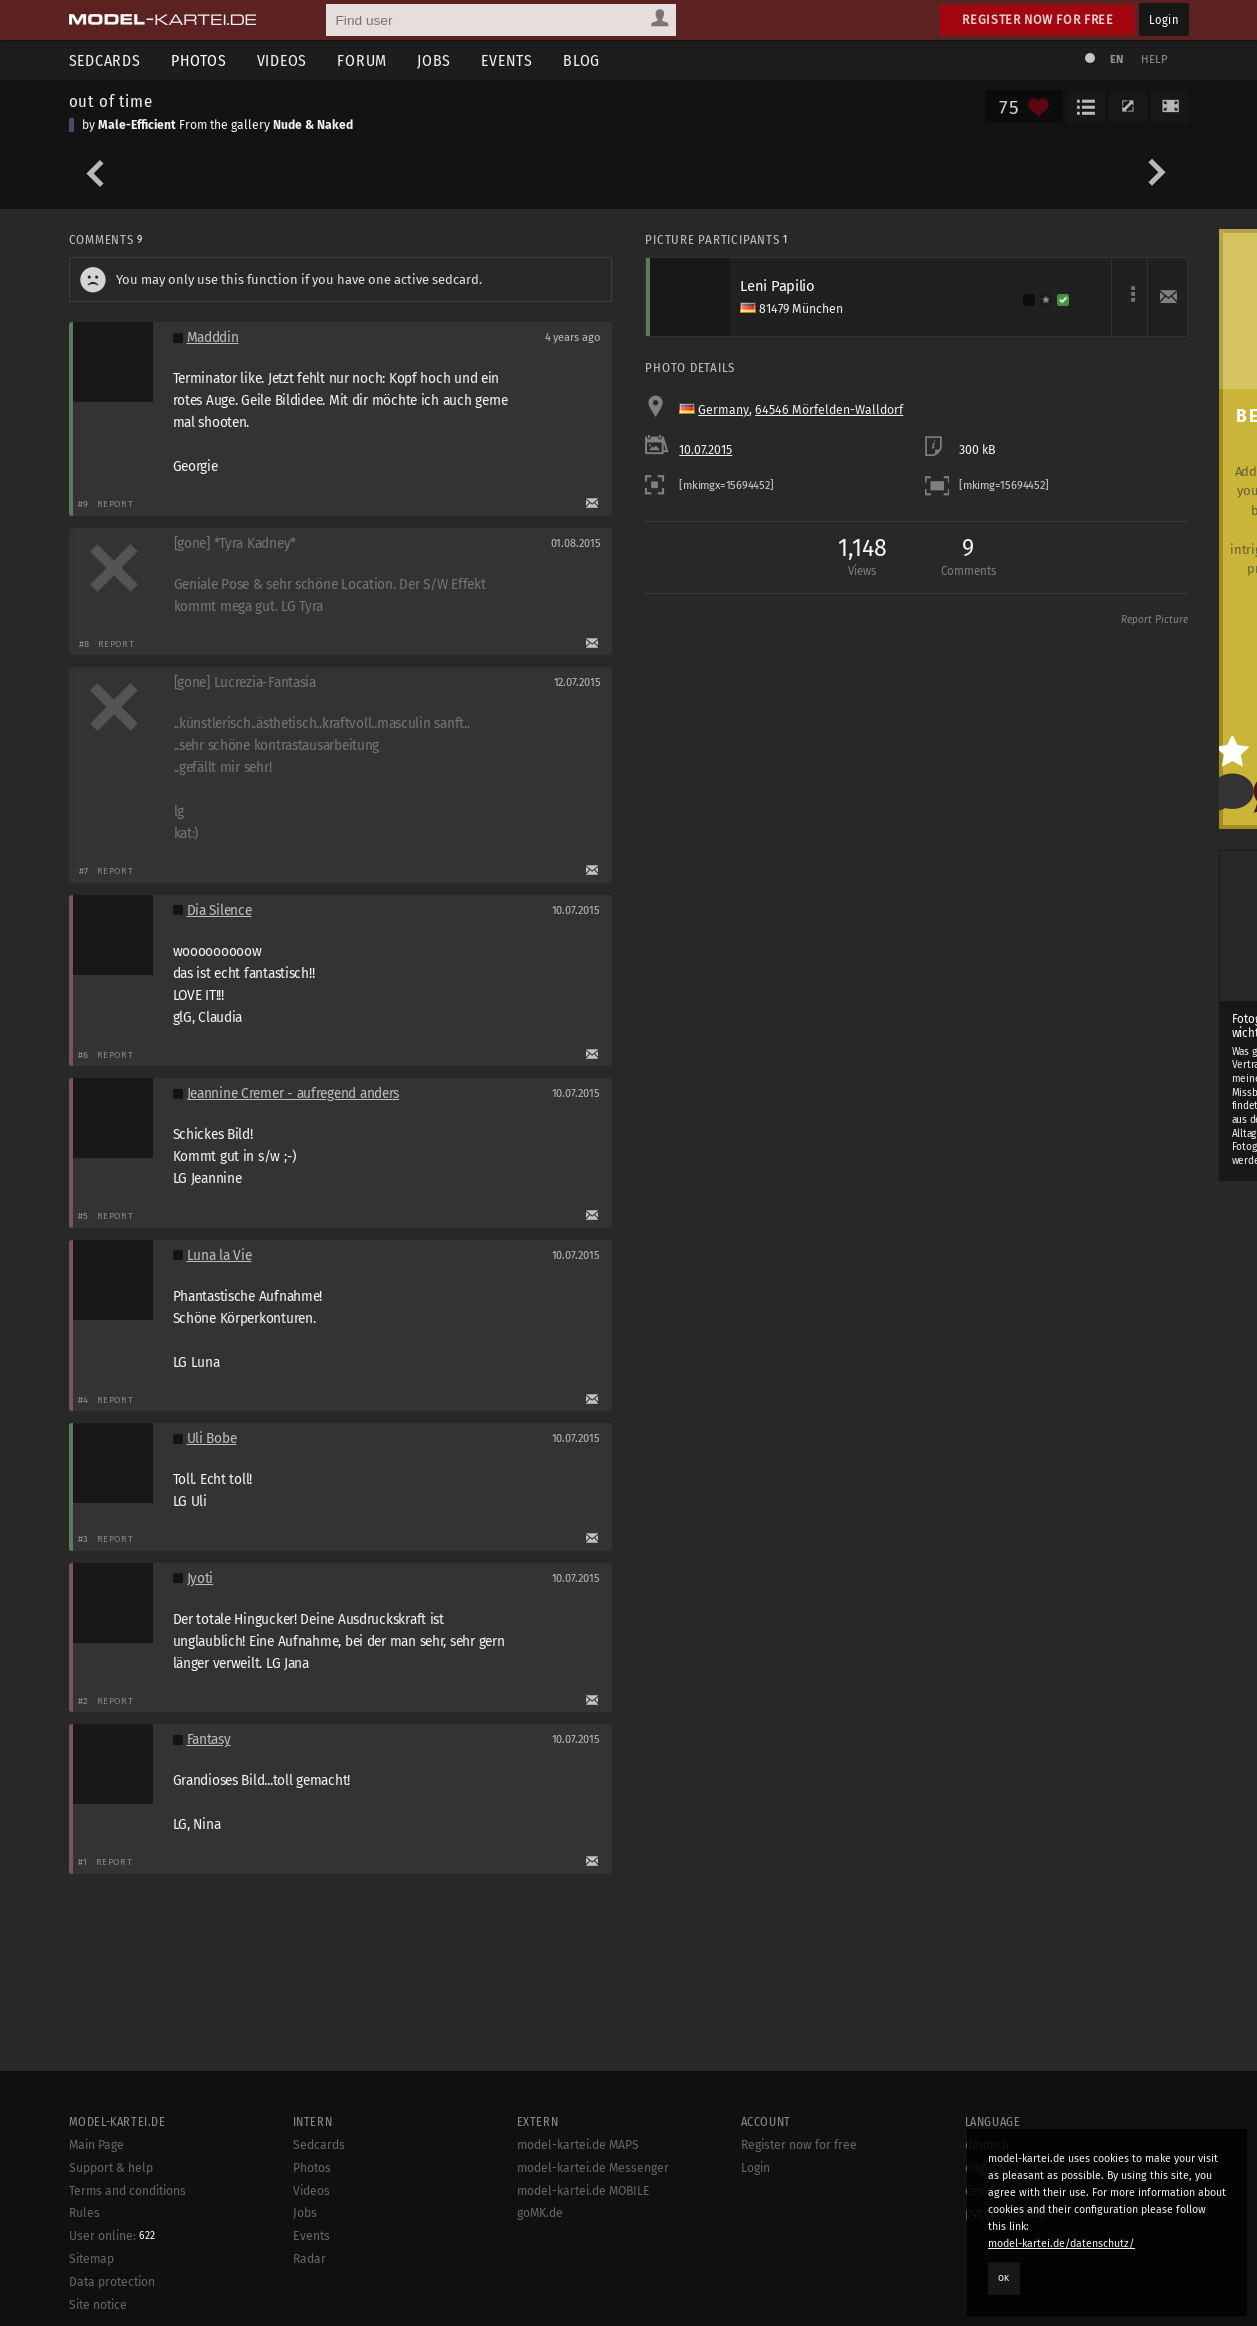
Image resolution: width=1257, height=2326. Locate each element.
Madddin (213, 337)
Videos (282, 60)
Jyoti (200, 1578)
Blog (581, 60)
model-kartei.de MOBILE (583, 2191)
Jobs (434, 60)
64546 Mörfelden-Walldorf (829, 410)
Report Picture (1154, 620)
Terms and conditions (127, 2191)
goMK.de (540, 2213)
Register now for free (1037, 19)
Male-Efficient (137, 125)
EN (1117, 59)
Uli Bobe (212, 1438)
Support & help (111, 2168)
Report (115, 503)
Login (1163, 19)
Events (507, 60)
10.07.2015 (705, 450)
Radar (309, 2259)
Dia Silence (219, 910)
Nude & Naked (313, 125)
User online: (112, 2236)
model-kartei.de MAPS (578, 2145)
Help (1155, 59)
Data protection (112, 2282)
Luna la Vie (219, 1255)
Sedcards (105, 60)
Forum (362, 60)
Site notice (98, 2305)
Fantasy (209, 1739)
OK (1004, 2278)
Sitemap (91, 2259)
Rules (84, 2213)
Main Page (96, 2145)
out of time (111, 101)
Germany (723, 410)
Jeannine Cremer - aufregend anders (293, 1093)
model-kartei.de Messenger (593, 2168)
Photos (199, 60)
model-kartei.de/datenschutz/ (1061, 2243)
